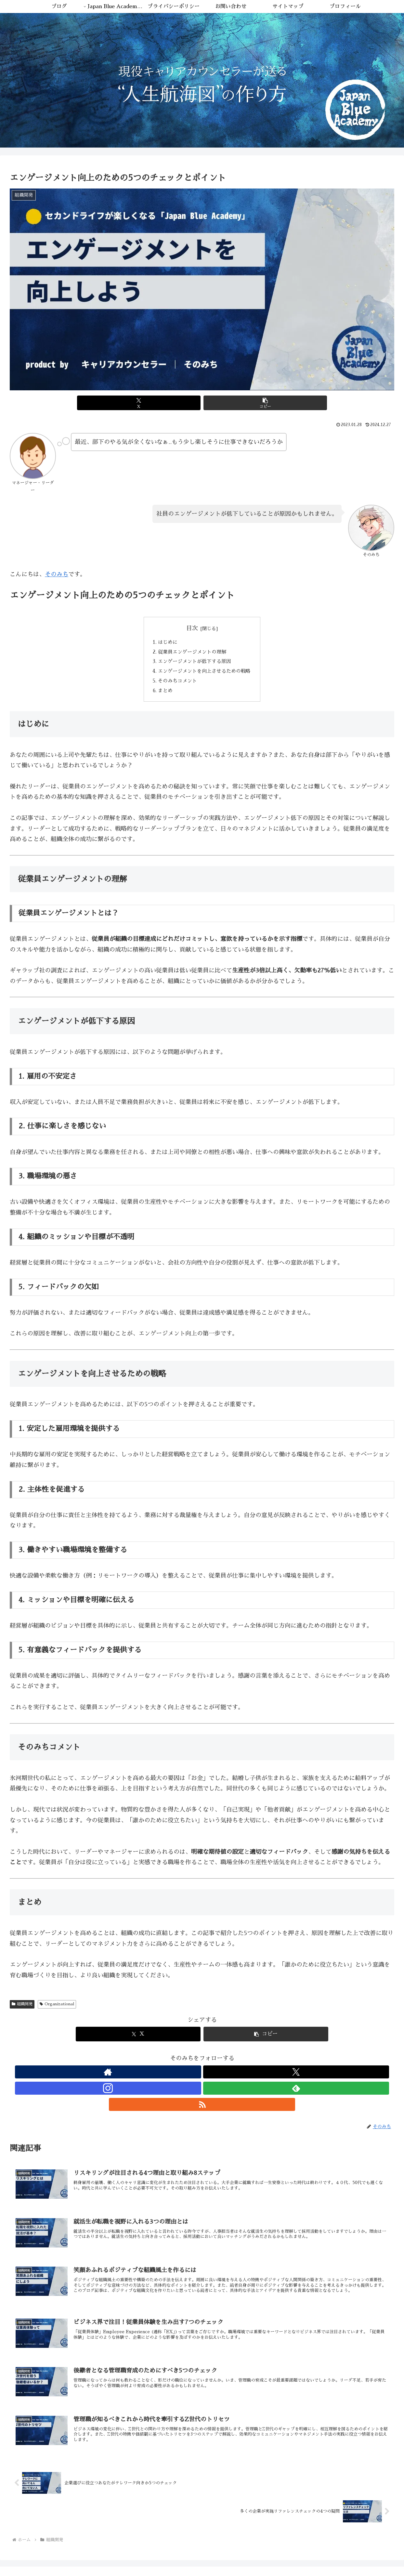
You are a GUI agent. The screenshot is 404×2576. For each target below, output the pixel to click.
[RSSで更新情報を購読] (232, 2077)
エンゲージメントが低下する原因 (194, 664)
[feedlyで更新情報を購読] (217, 2077)
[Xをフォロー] (187, 2077)
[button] (234, 403)
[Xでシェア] (170, 403)
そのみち (56, 574)
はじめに (165, 643)
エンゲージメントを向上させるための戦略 (204, 674)
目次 (192, 628)
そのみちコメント (176, 685)
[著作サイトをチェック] (172, 2077)
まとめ (163, 695)
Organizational (57, 2009)
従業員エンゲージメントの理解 (191, 653)
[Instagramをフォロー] (202, 2077)
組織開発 (22, 2009)
